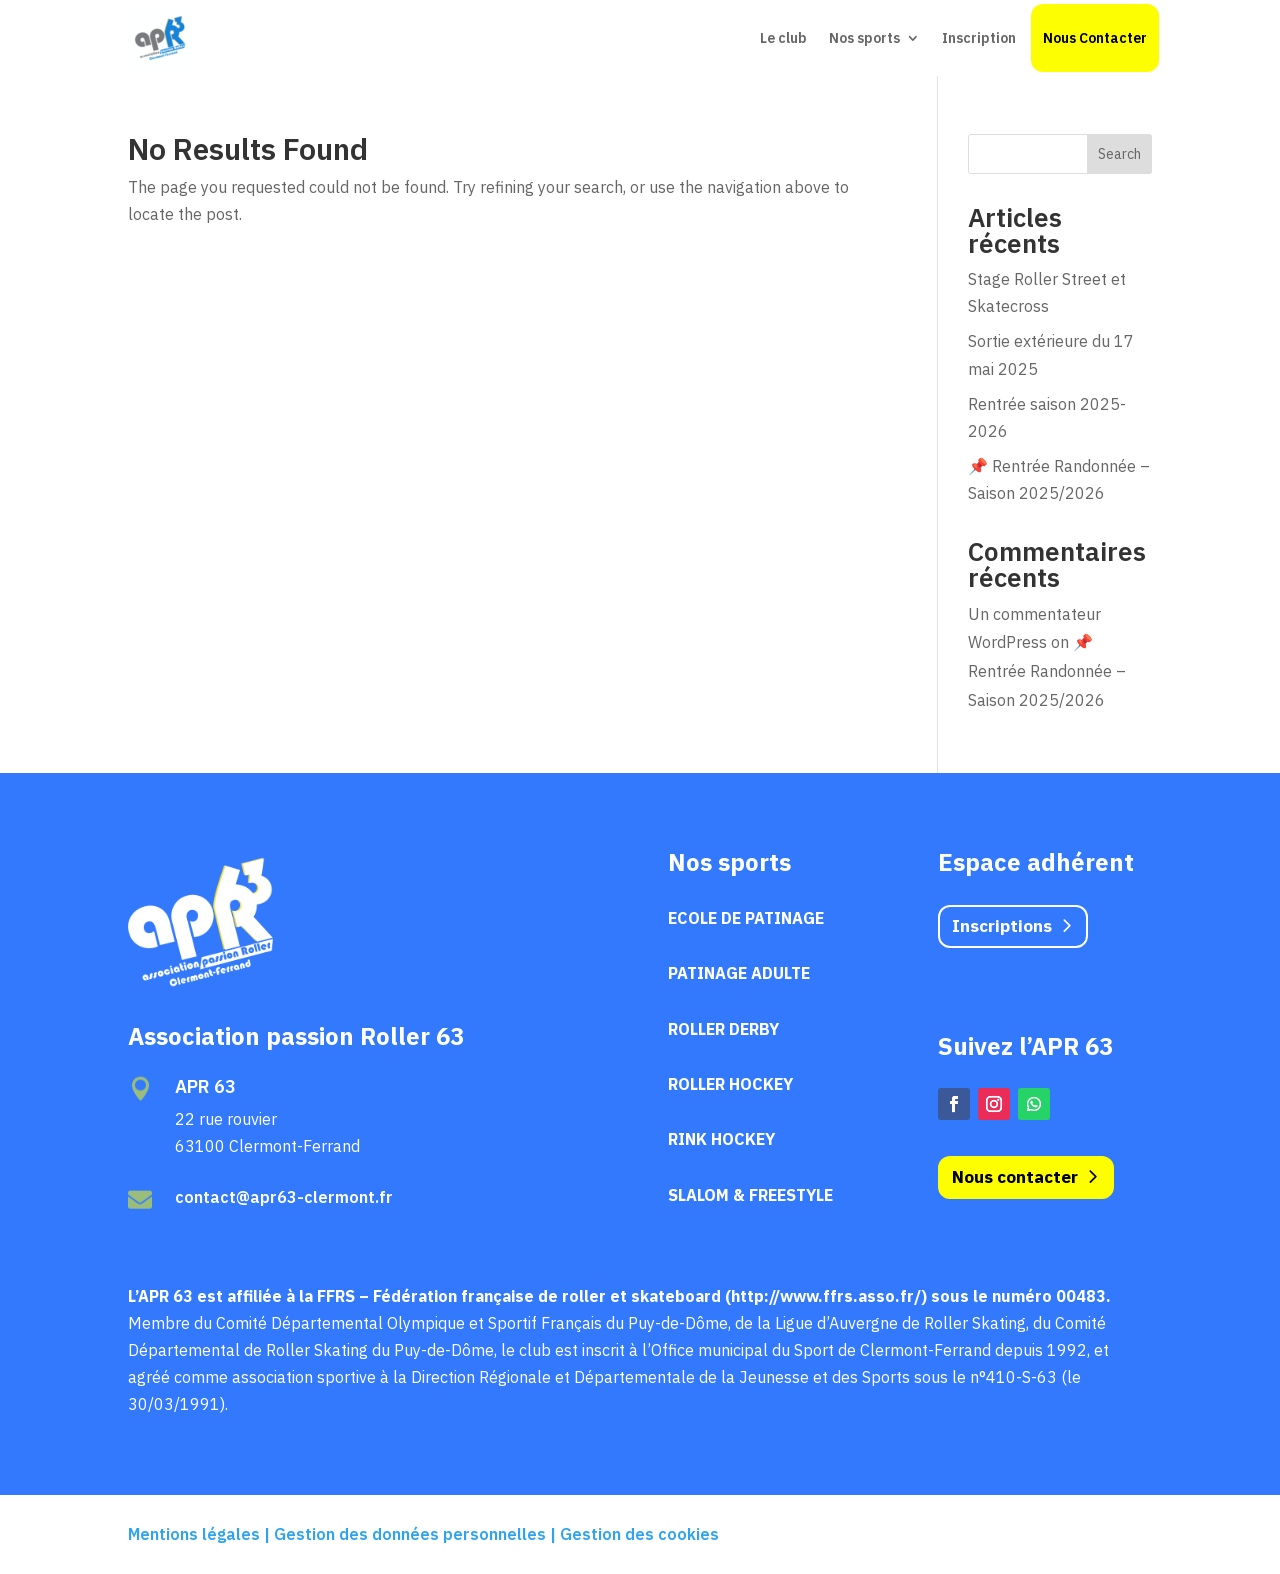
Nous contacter (1015, 1177)
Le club (783, 38)
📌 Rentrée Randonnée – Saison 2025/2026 (1047, 671)
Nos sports (864, 38)
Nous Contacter (1095, 38)
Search (1119, 154)
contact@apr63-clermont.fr (284, 1197)
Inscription (979, 38)
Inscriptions (1002, 926)
